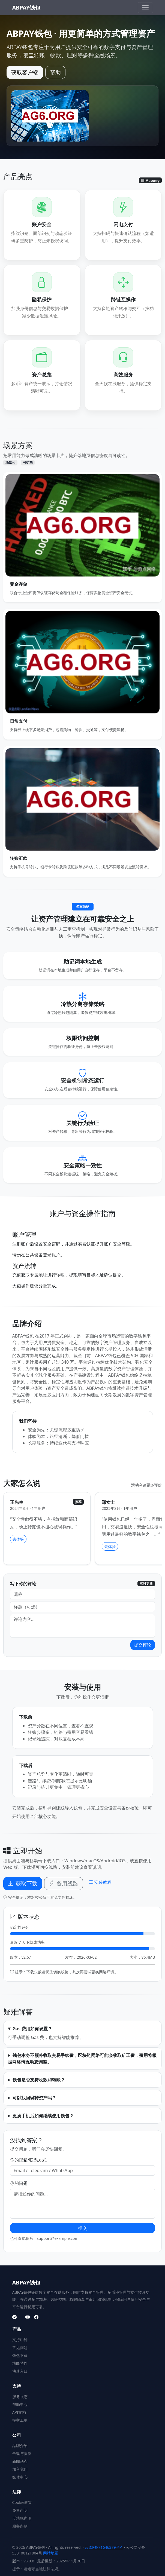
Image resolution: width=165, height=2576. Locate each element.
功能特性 (20, 2363)
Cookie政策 (22, 2502)
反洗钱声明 (21, 2518)
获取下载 (22, 1883)
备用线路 (63, 1883)
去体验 (18, 1539)
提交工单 (20, 2420)
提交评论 (142, 1645)
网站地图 (50, 2553)
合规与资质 (21, 2453)
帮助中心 (20, 2404)
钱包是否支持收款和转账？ (39, 2080)
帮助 (55, 72)
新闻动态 (20, 2461)
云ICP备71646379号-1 (104, 2547)
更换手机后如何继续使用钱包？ (43, 2116)
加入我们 (20, 2469)
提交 (82, 2228)
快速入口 (20, 2371)
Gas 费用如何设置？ (32, 2029)
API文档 (19, 2412)
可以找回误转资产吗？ (34, 2098)
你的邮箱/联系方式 (28, 2160)
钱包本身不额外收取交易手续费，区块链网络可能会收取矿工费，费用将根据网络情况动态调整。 (82, 2058)
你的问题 (19, 2183)
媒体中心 (20, 2477)
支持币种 (20, 2339)
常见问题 (20, 2347)
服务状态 (20, 2396)
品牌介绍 (20, 2445)
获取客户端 (24, 72)
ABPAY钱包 (26, 7)
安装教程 (100, 1882)
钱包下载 (20, 2355)
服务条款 (20, 2526)
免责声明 (20, 2510)
